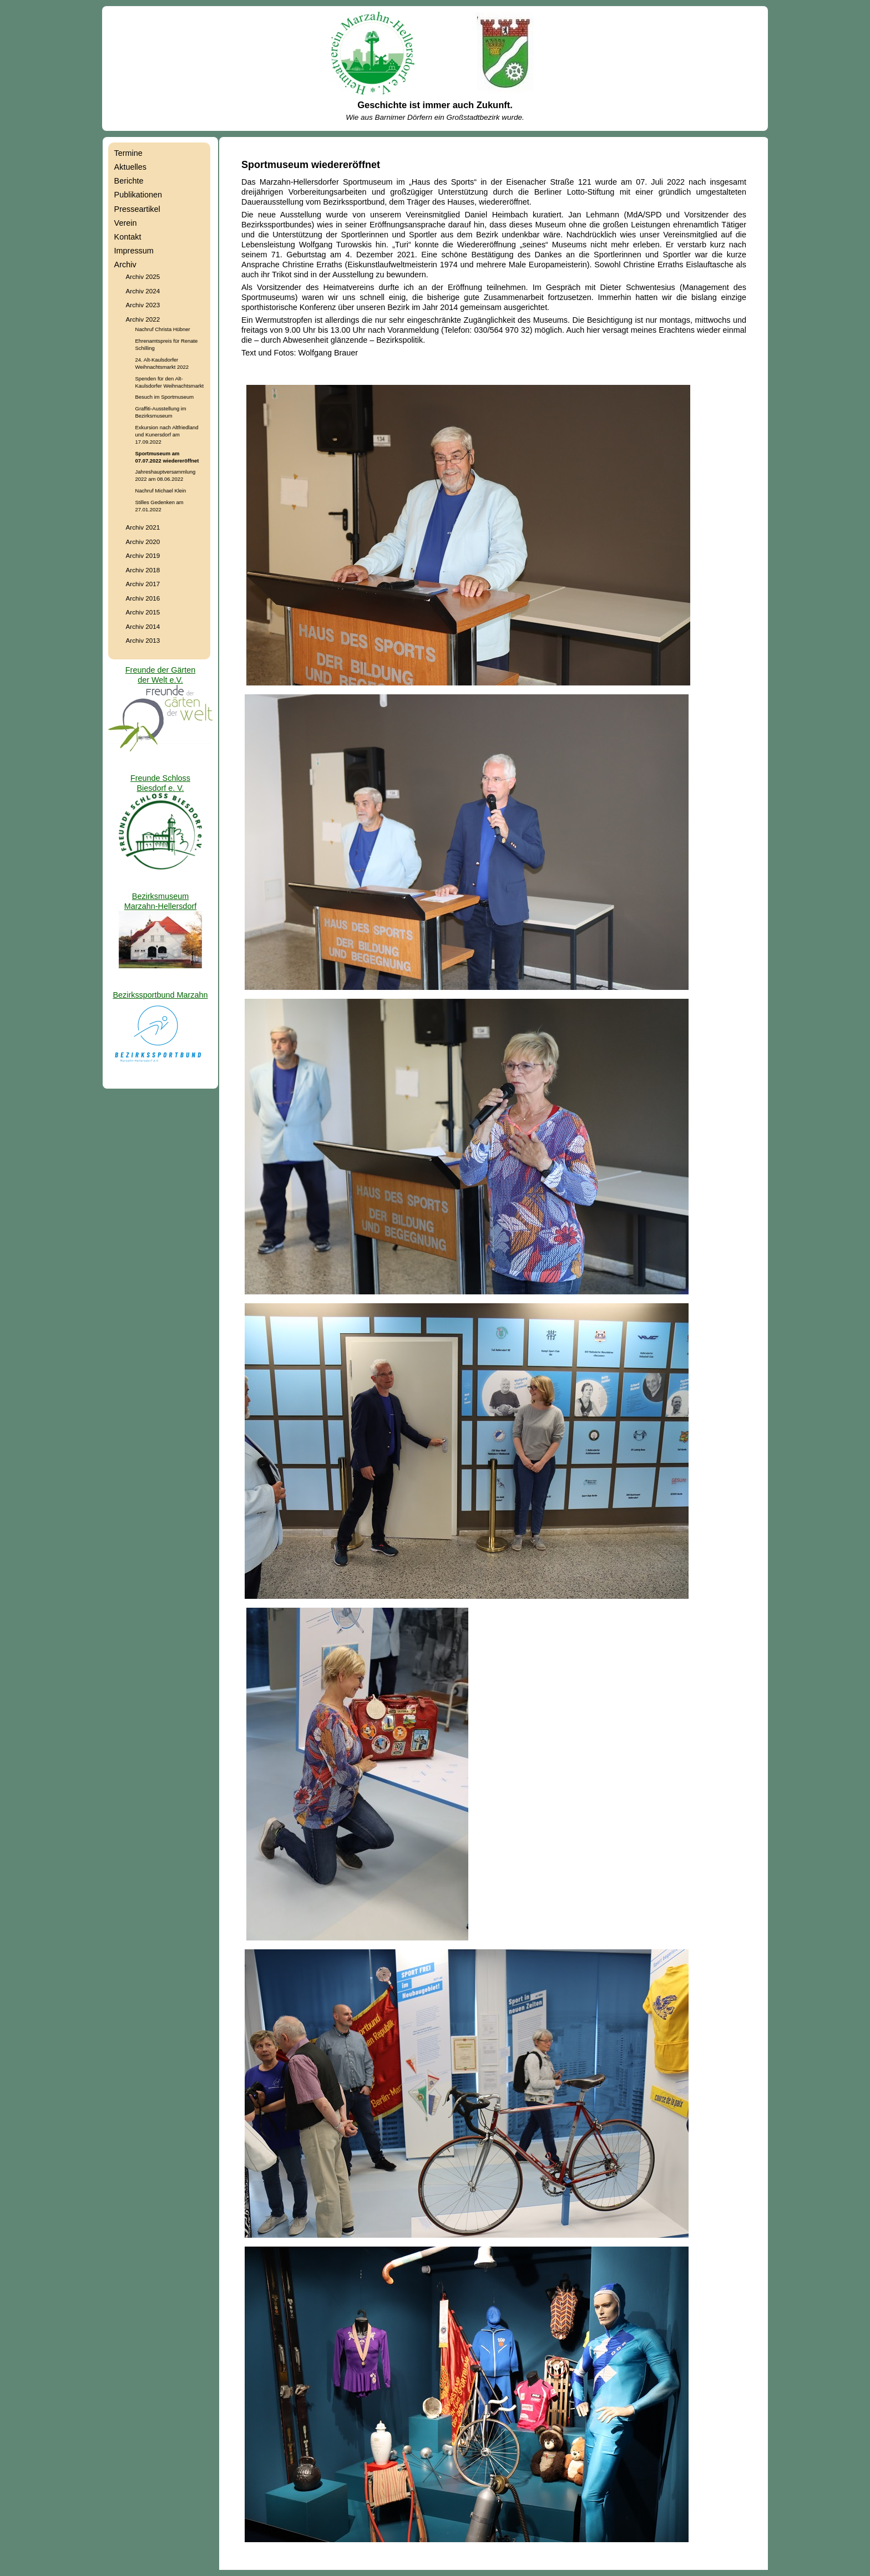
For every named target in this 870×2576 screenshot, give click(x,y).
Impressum (134, 250)
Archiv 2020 (143, 541)
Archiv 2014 (143, 626)
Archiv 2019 (143, 555)
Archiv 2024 (143, 290)
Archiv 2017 (143, 583)
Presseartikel (137, 209)
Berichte (129, 180)
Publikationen (138, 194)
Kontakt (127, 236)
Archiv (125, 264)
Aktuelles (130, 166)
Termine (128, 153)
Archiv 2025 (143, 276)
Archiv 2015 (143, 612)
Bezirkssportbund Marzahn (160, 994)
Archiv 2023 (143, 304)
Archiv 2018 (143, 569)
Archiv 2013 (143, 640)
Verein (125, 223)
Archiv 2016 (143, 598)
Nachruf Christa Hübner (162, 329)
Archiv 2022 (143, 319)
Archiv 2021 (143, 527)
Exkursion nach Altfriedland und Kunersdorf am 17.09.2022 (167, 434)
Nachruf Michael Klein (160, 490)
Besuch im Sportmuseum (164, 397)
